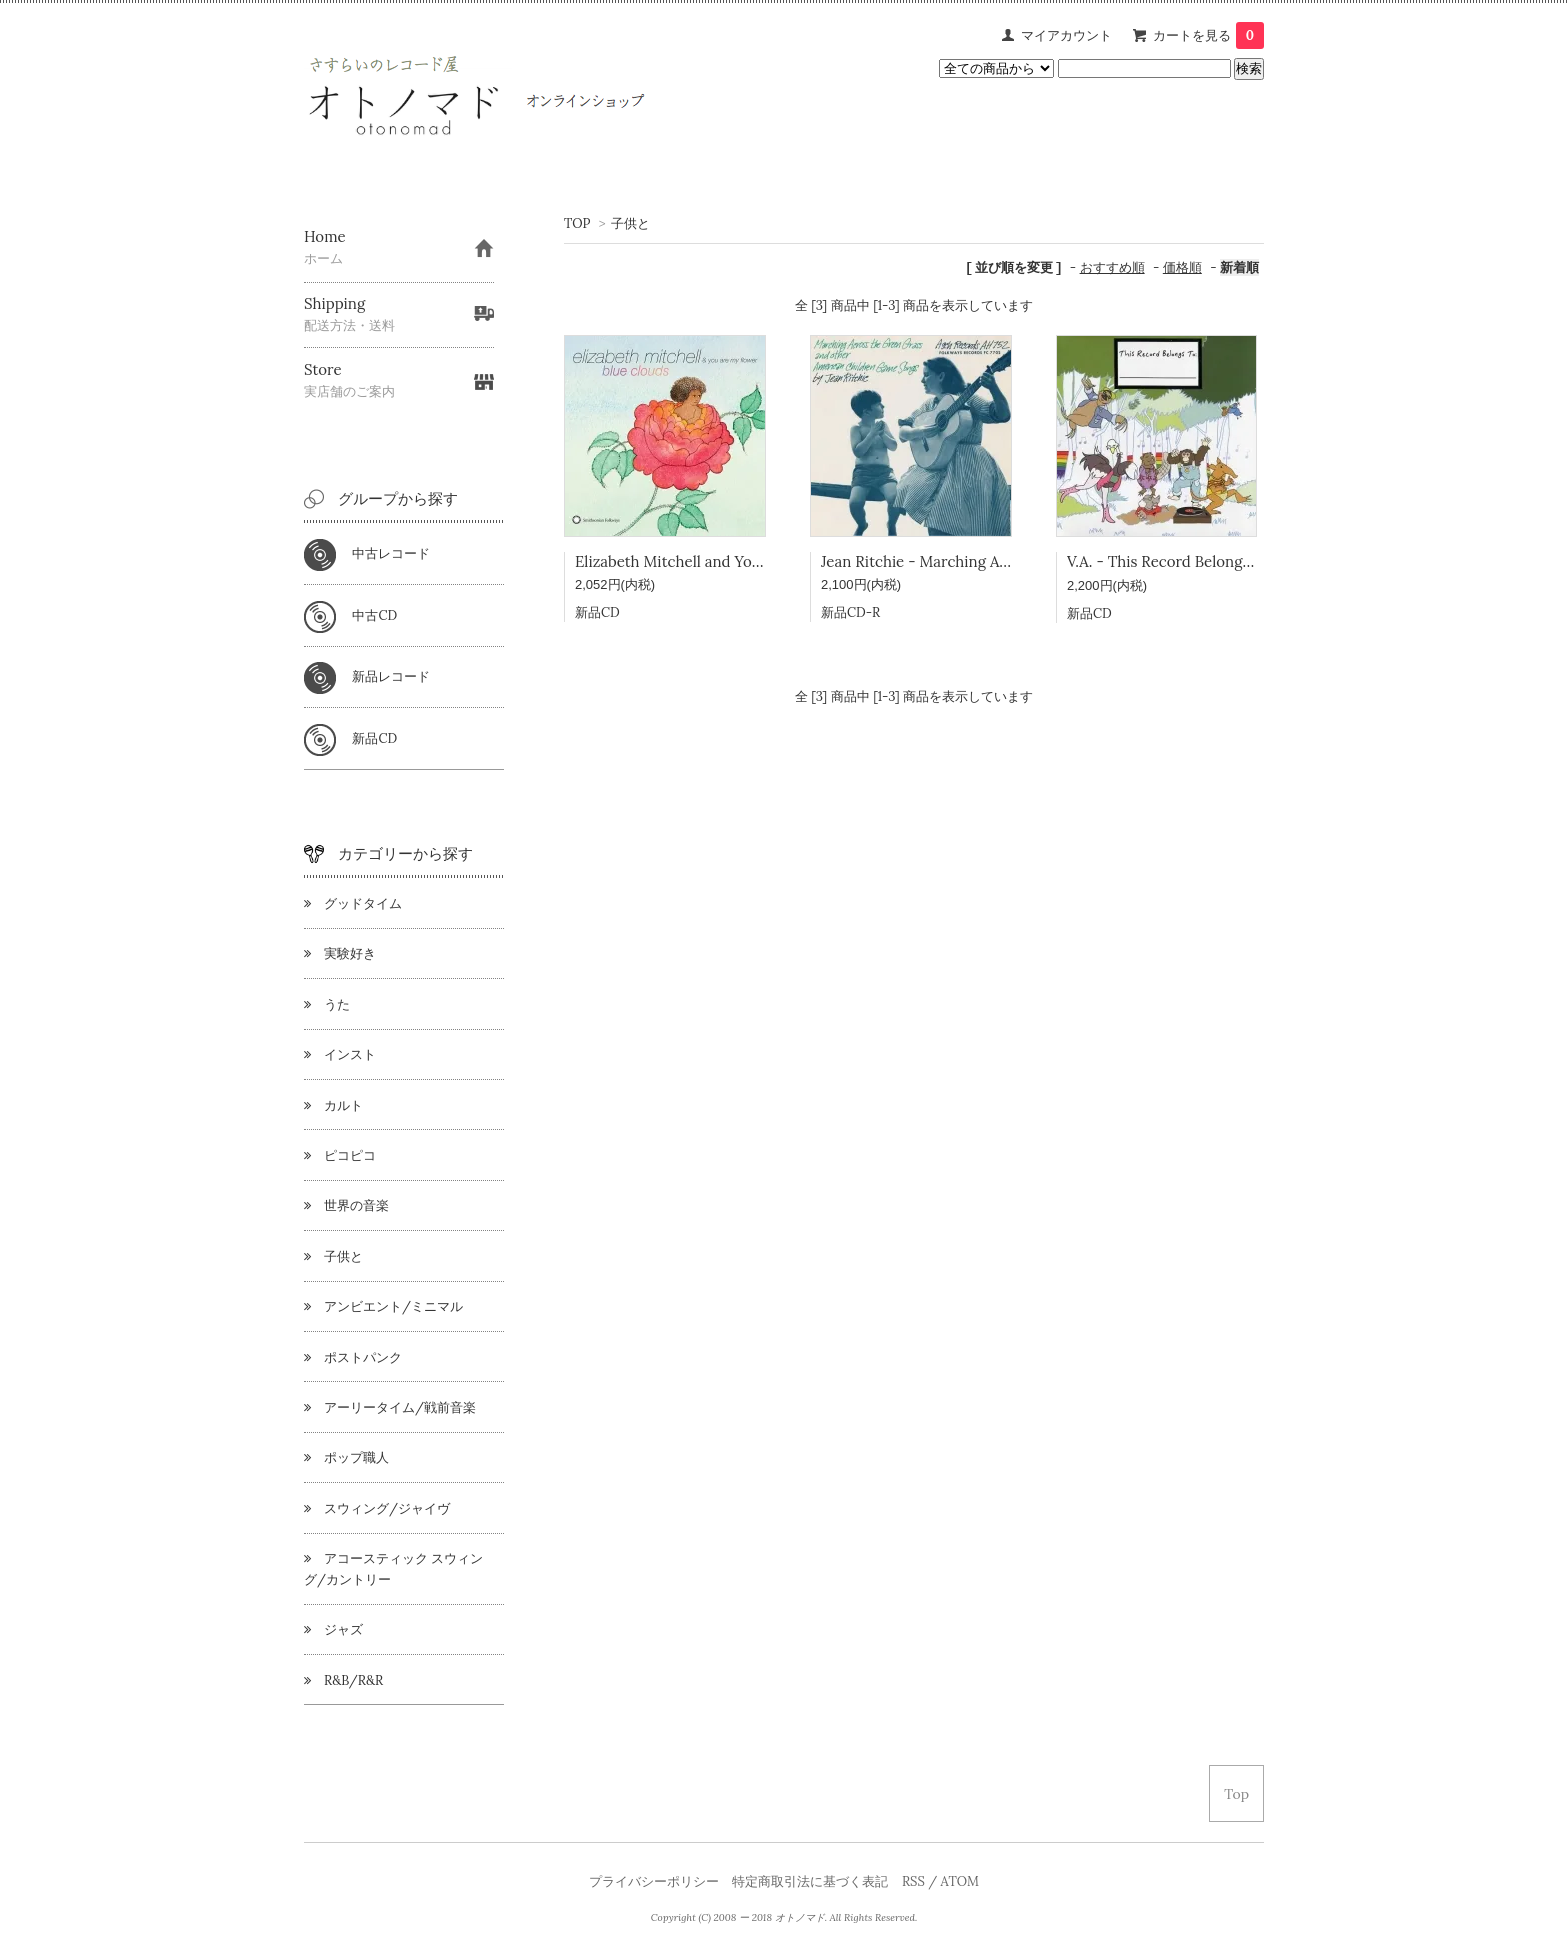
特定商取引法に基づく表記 (810, 1881)
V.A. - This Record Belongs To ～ (1178, 561)
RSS (913, 1881)
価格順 (1182, 267)
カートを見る (1208, 35)
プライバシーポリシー (654, 1881)
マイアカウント (1066, 35)
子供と (630, 223)
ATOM (960, 1881)
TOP (577, 223)
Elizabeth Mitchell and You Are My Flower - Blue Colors (767, 561)
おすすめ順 (1112, 267)
